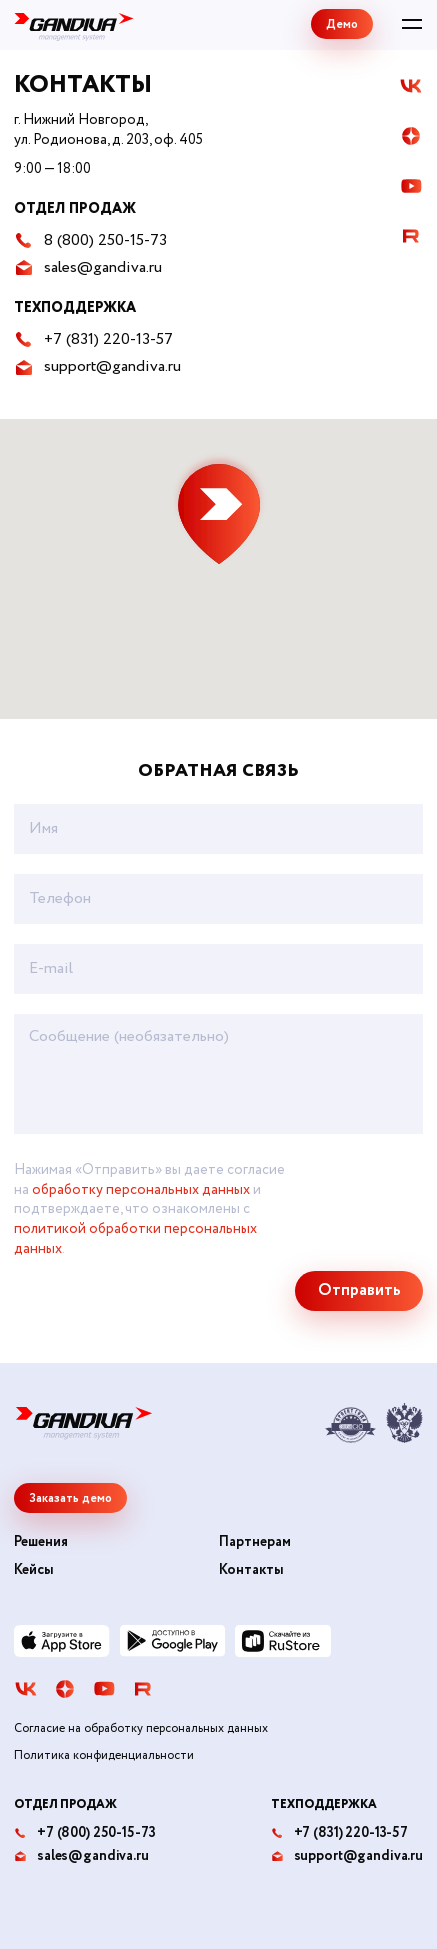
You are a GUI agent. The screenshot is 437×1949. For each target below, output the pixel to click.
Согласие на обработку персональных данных (141, 1729)
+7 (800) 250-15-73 (84, 1833)
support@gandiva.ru (347, 1856)
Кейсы (34, 1570)
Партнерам (255, 1542)
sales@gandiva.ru (81, 1856)
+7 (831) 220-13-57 (339, 1833)
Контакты (251, 1570)
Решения (41, 1542)
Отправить (359, 1290)
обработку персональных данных (141, 1190)
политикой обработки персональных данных (135, 1239)
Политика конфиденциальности (104, 1756)
